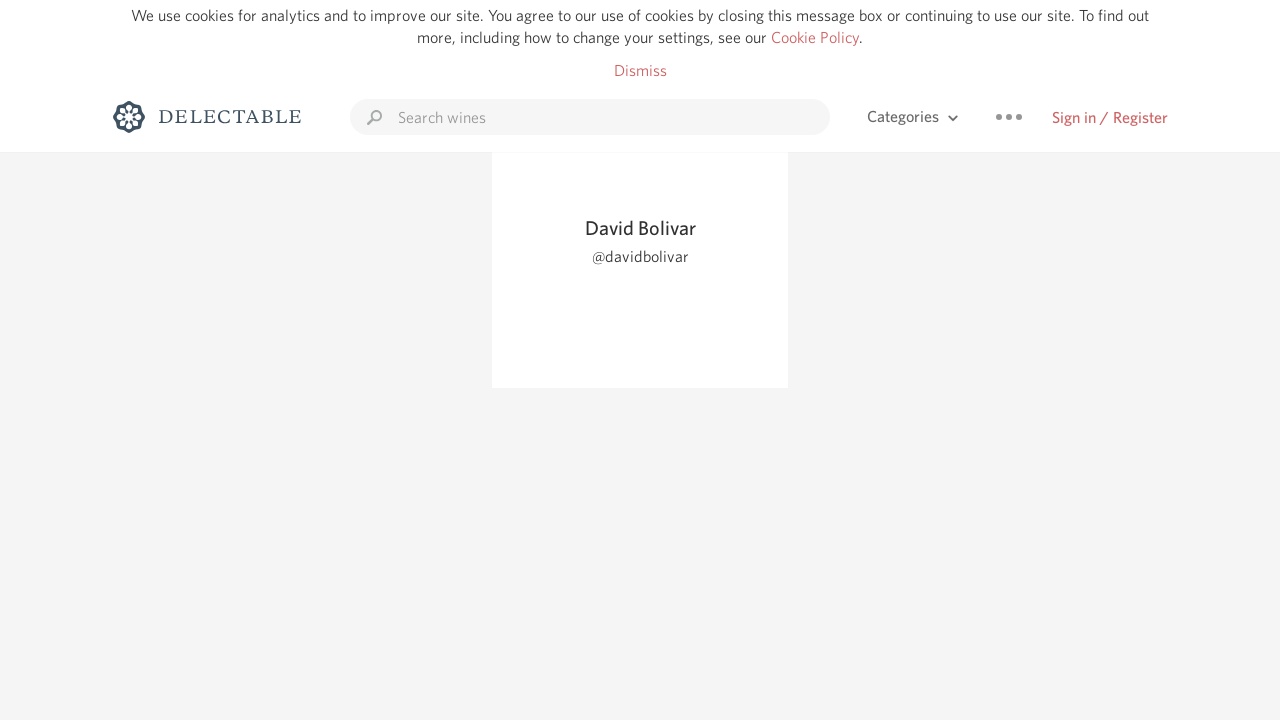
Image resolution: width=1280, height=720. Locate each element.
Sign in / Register (1110, 117)
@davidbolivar (640, 256)
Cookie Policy (815, 37)
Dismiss (640, 70)
